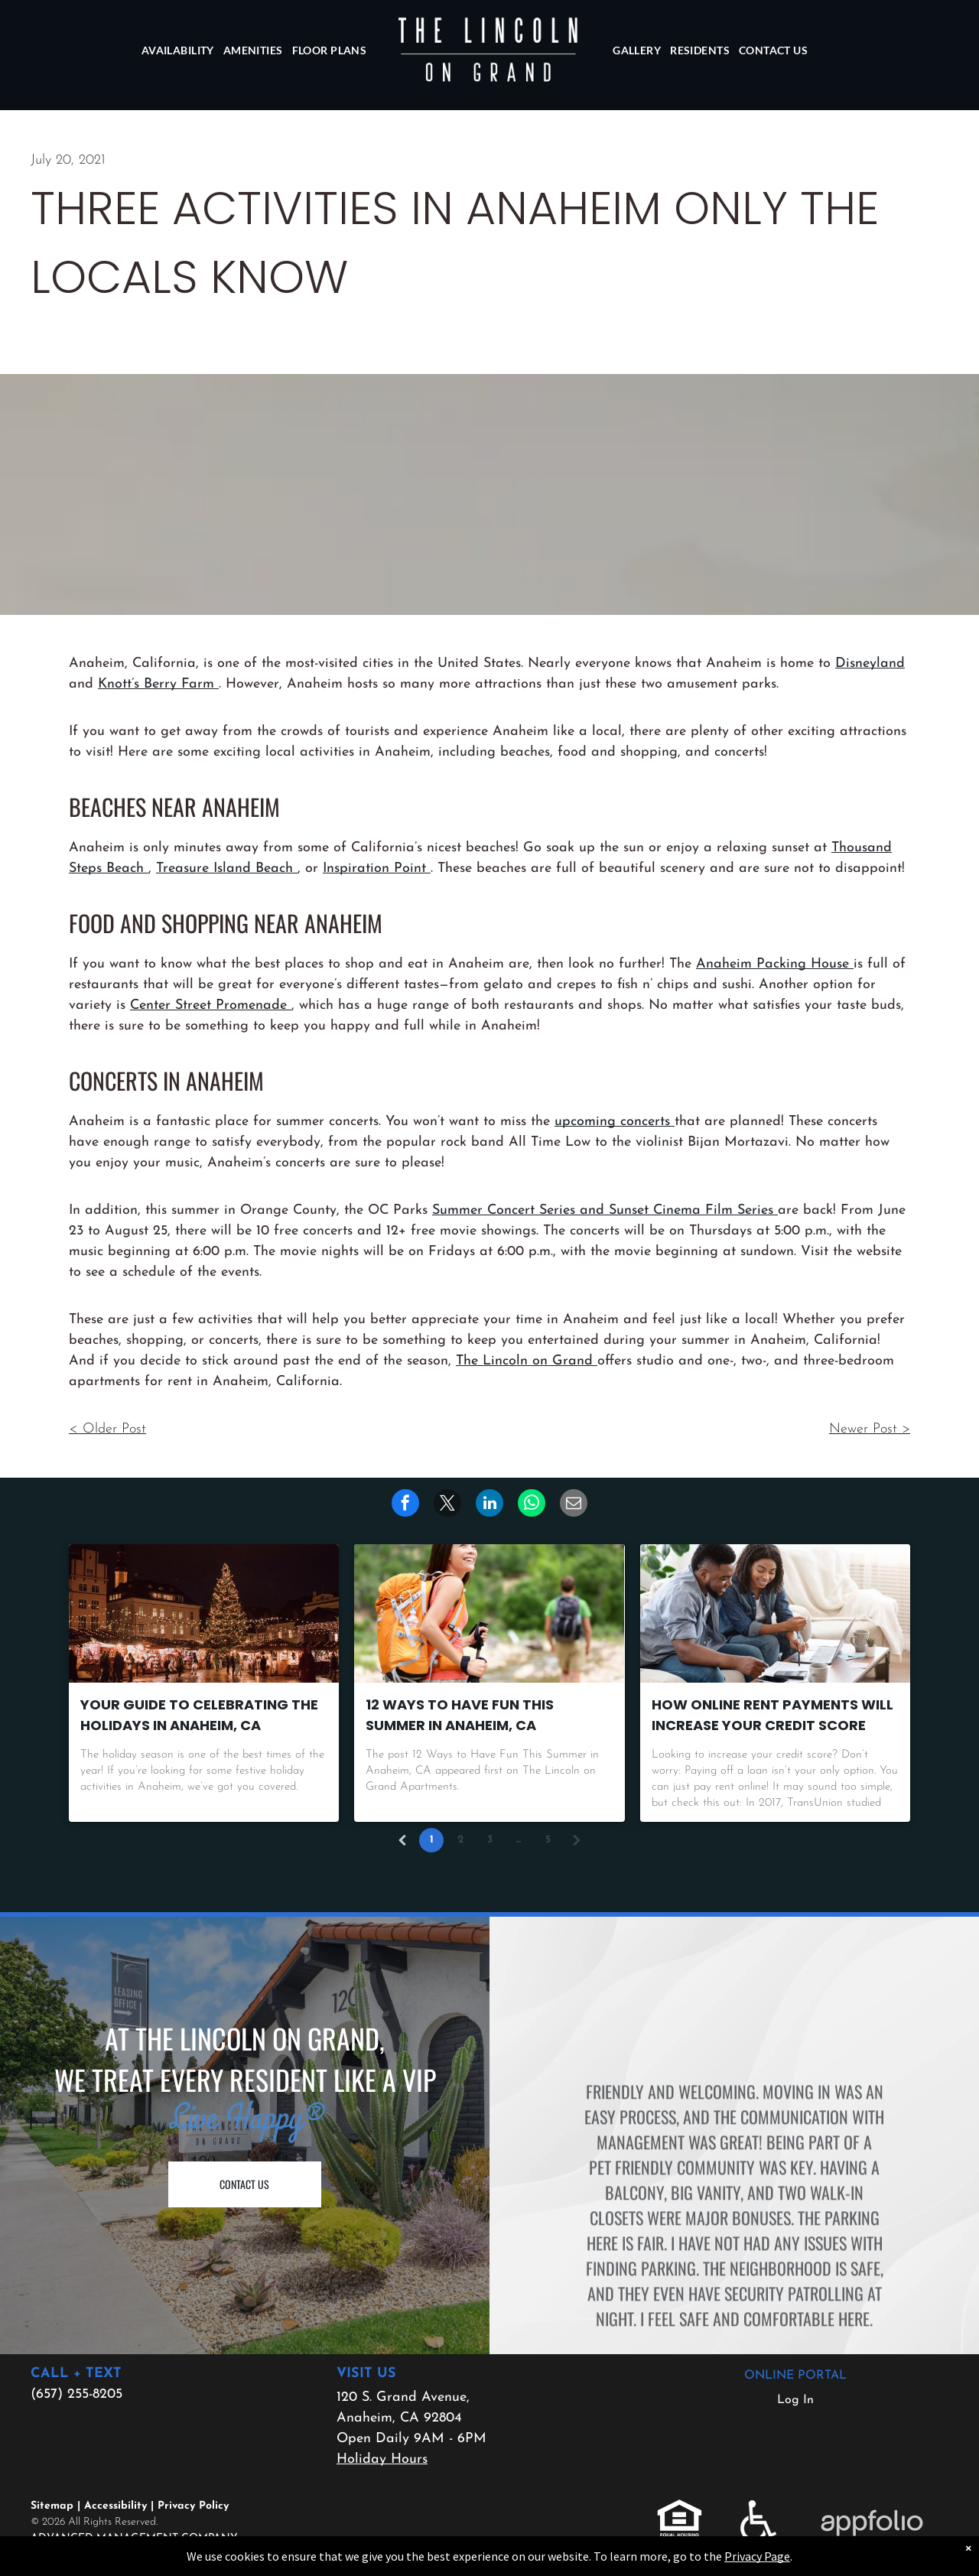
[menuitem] (178, 50)
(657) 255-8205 (76, 2394)
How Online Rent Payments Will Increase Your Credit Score (772, 1715)
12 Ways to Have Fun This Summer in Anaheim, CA (460, 1715)
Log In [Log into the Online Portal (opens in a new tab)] (795, 2400)
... (518, 1840)
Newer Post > (869, 1429)
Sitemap (52, 2506)
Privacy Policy (193, 2506)
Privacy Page (757, 2556)
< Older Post (107, 1429)
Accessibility (115, 2506)
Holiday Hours (382, 2459)
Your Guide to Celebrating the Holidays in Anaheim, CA (199, 1715)
